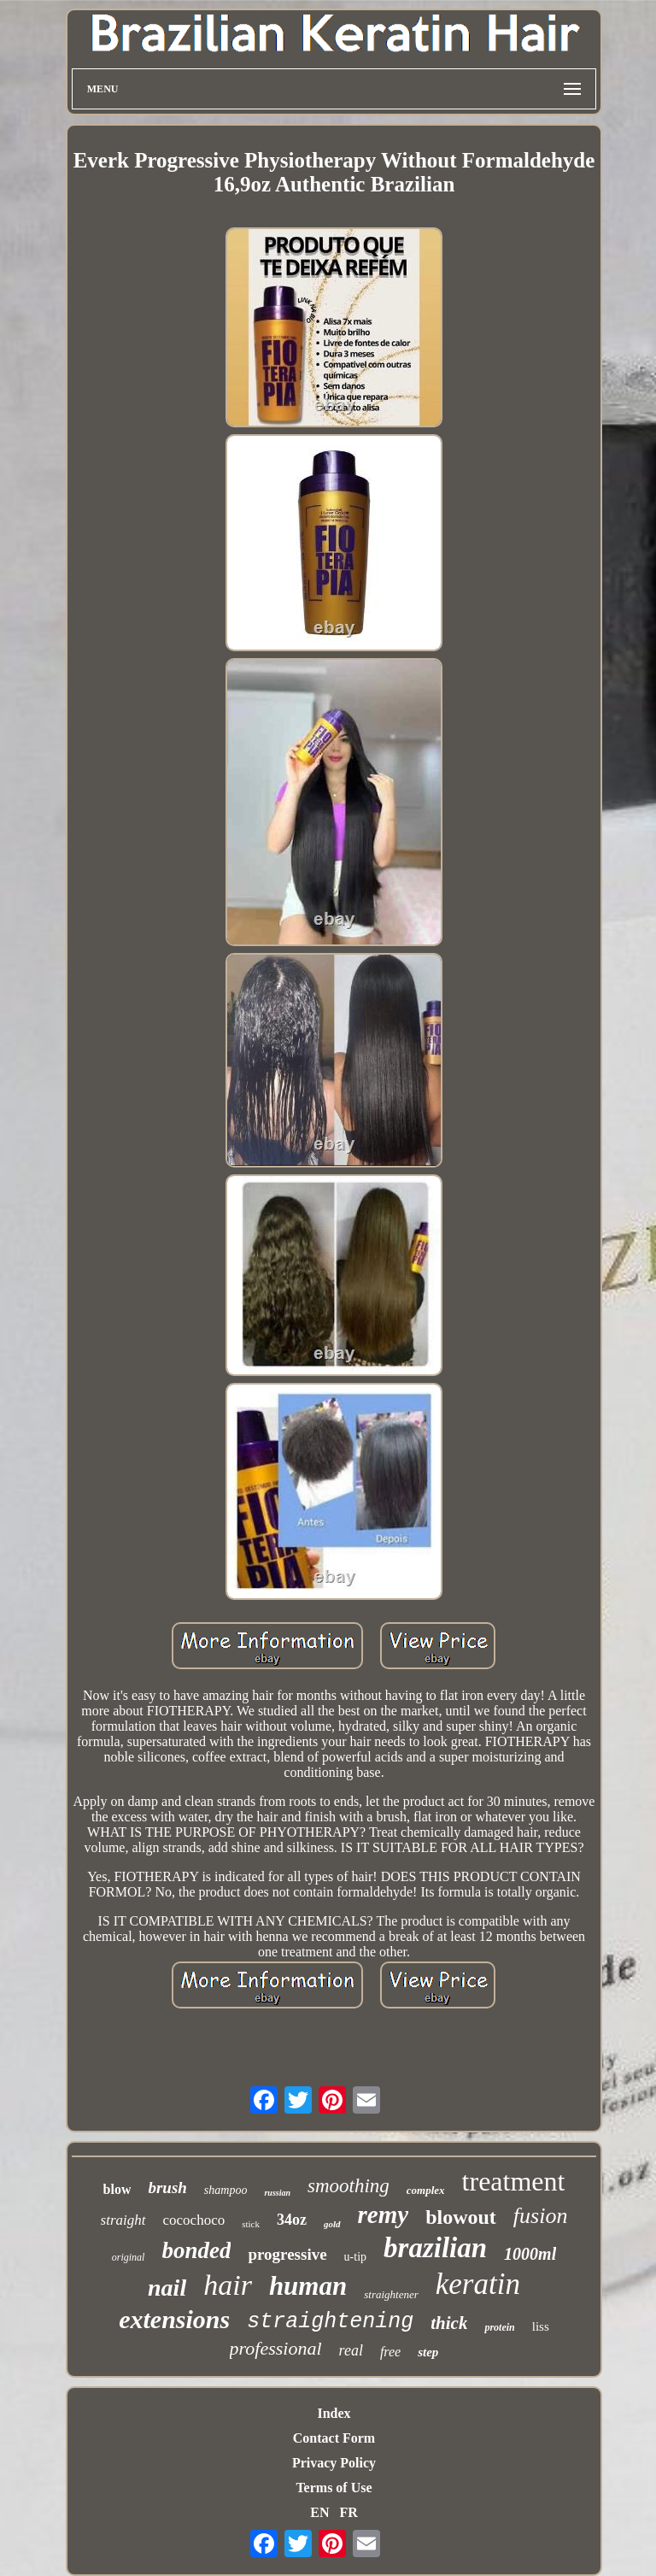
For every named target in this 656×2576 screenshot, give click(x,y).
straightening (330, 2321)
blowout (460, 2217)
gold (332, 2224)
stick (251, 2224)
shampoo (226, 2190)
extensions (174, 2319)
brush (167, 2188)
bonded (196, 2250)
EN (319, 2512)
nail (167, 2287)
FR (348, 2512)
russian (277, 2192)
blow (117, 2189)
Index (333, 2413)
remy (383, 2214)
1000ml (530, 2253)
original (128, 2257)
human (308, 2286)
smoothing (349, 2186)
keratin (478, 2284)
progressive (287, 2254)
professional (276, 2348)
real (351, 2350)
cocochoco (194, 2220)
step (428, 2352)
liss (540, 2326)
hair (227, 2285)
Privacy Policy (334, 2462)
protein (499, 2327)
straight (123, 2220)
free (390, 2351)
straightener (391, 2294)
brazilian (435, 2247)
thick (448, 2323)
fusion (540, 2215)
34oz (292, 2219)
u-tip (355, 2256)
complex (426, 2190)
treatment (513, 2181)
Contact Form (334, 2438)
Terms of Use (334, 2487)
